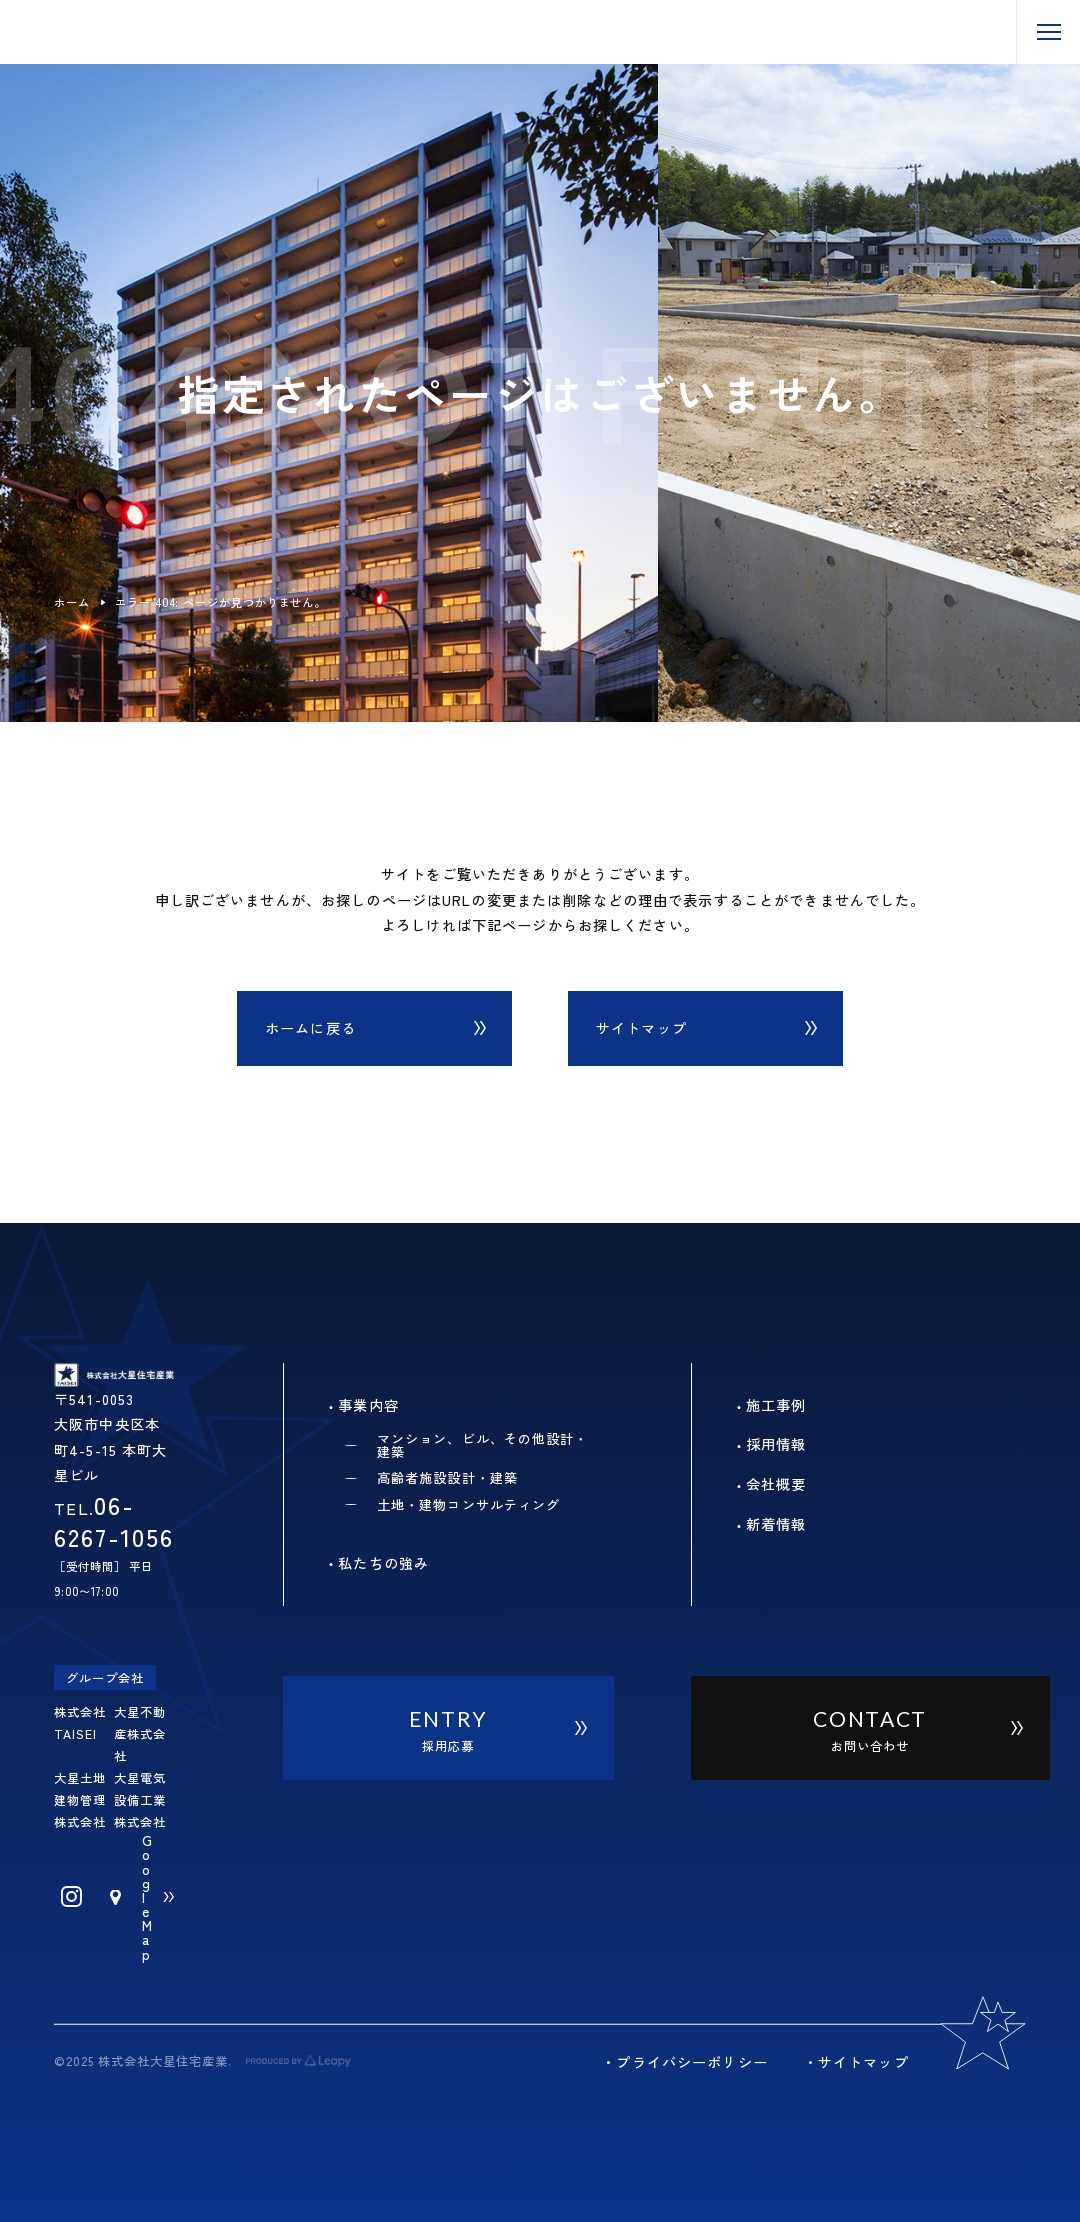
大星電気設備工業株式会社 (140, 1800)
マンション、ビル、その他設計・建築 (482, 1445)
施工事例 (776, 1405)
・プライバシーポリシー (684, 2062)
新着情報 (776, 1524)
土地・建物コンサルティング (468, 1504)
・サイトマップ (856, 2062)
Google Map (147, 1897)
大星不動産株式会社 (140, 1734)
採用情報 (776, 1444)
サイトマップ (641, 1028)
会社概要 (776, 1484)
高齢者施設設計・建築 (447, 1477)
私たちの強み (383, 1563)
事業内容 (368, 1405)
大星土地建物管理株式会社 (80, 1800)
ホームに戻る (310, 1028)
